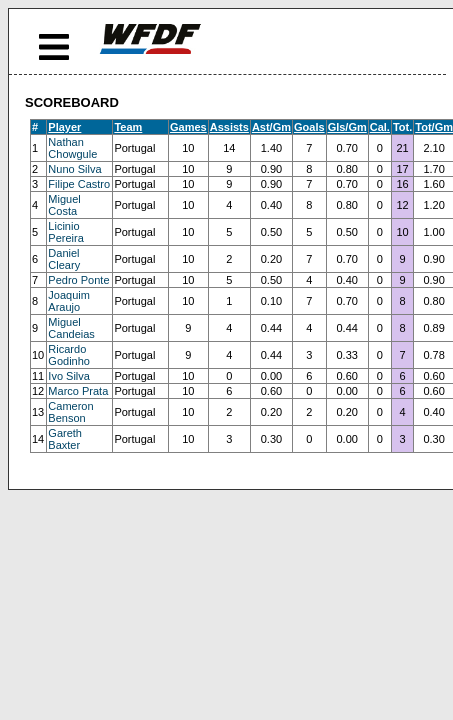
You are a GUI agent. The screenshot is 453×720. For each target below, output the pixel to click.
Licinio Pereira (65, 232)
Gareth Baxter (65, 439)
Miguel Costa (64, 205)
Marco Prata (78, 391)
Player (64, 127)
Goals (309, 127)
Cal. (380, 127)
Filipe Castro (79, 184)
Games (188, 127)
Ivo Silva (69, 376)
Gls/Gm (347, 127)
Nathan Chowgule (72, 148)
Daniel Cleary (64, 259)
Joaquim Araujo (69, 301)
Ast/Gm (271, 127)
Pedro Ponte (78, 280)
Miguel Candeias (71, 328)
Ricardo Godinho (69, 355)
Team (128, 127)
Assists (229, 127)
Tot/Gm (434, 127)
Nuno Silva (74, 169)
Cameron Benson (70, 412)
